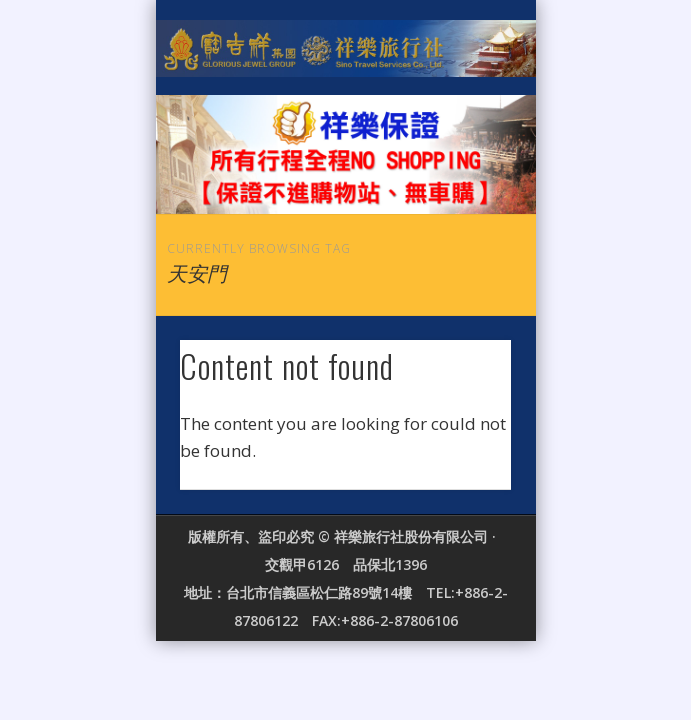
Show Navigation (462, 179)
